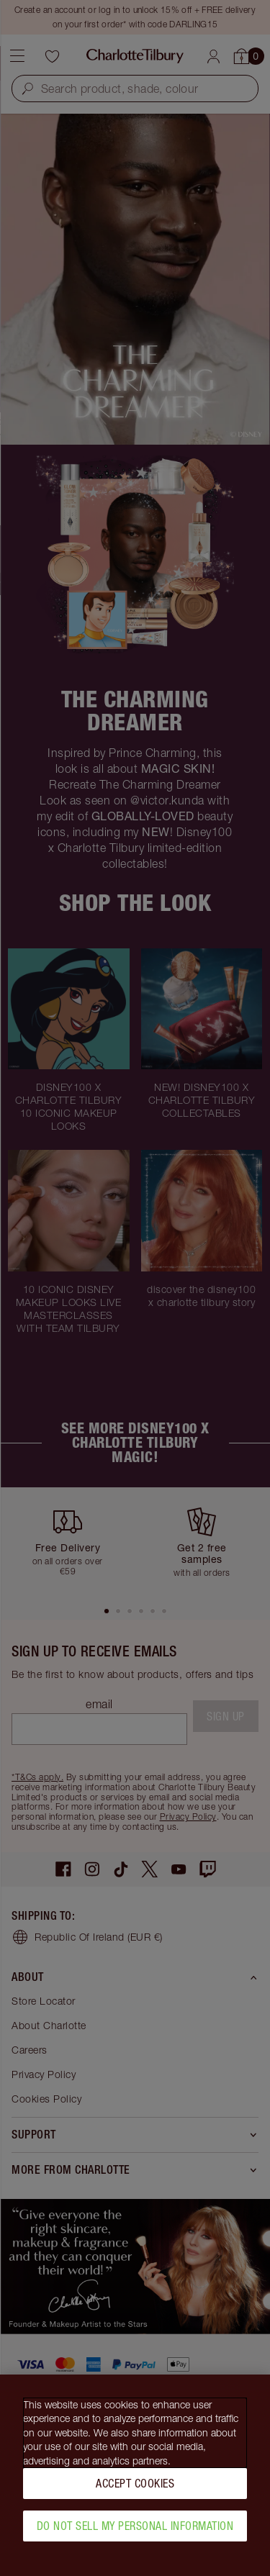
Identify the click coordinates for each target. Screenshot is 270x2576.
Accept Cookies (135, 2490)
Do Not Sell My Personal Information (135, 2532)
